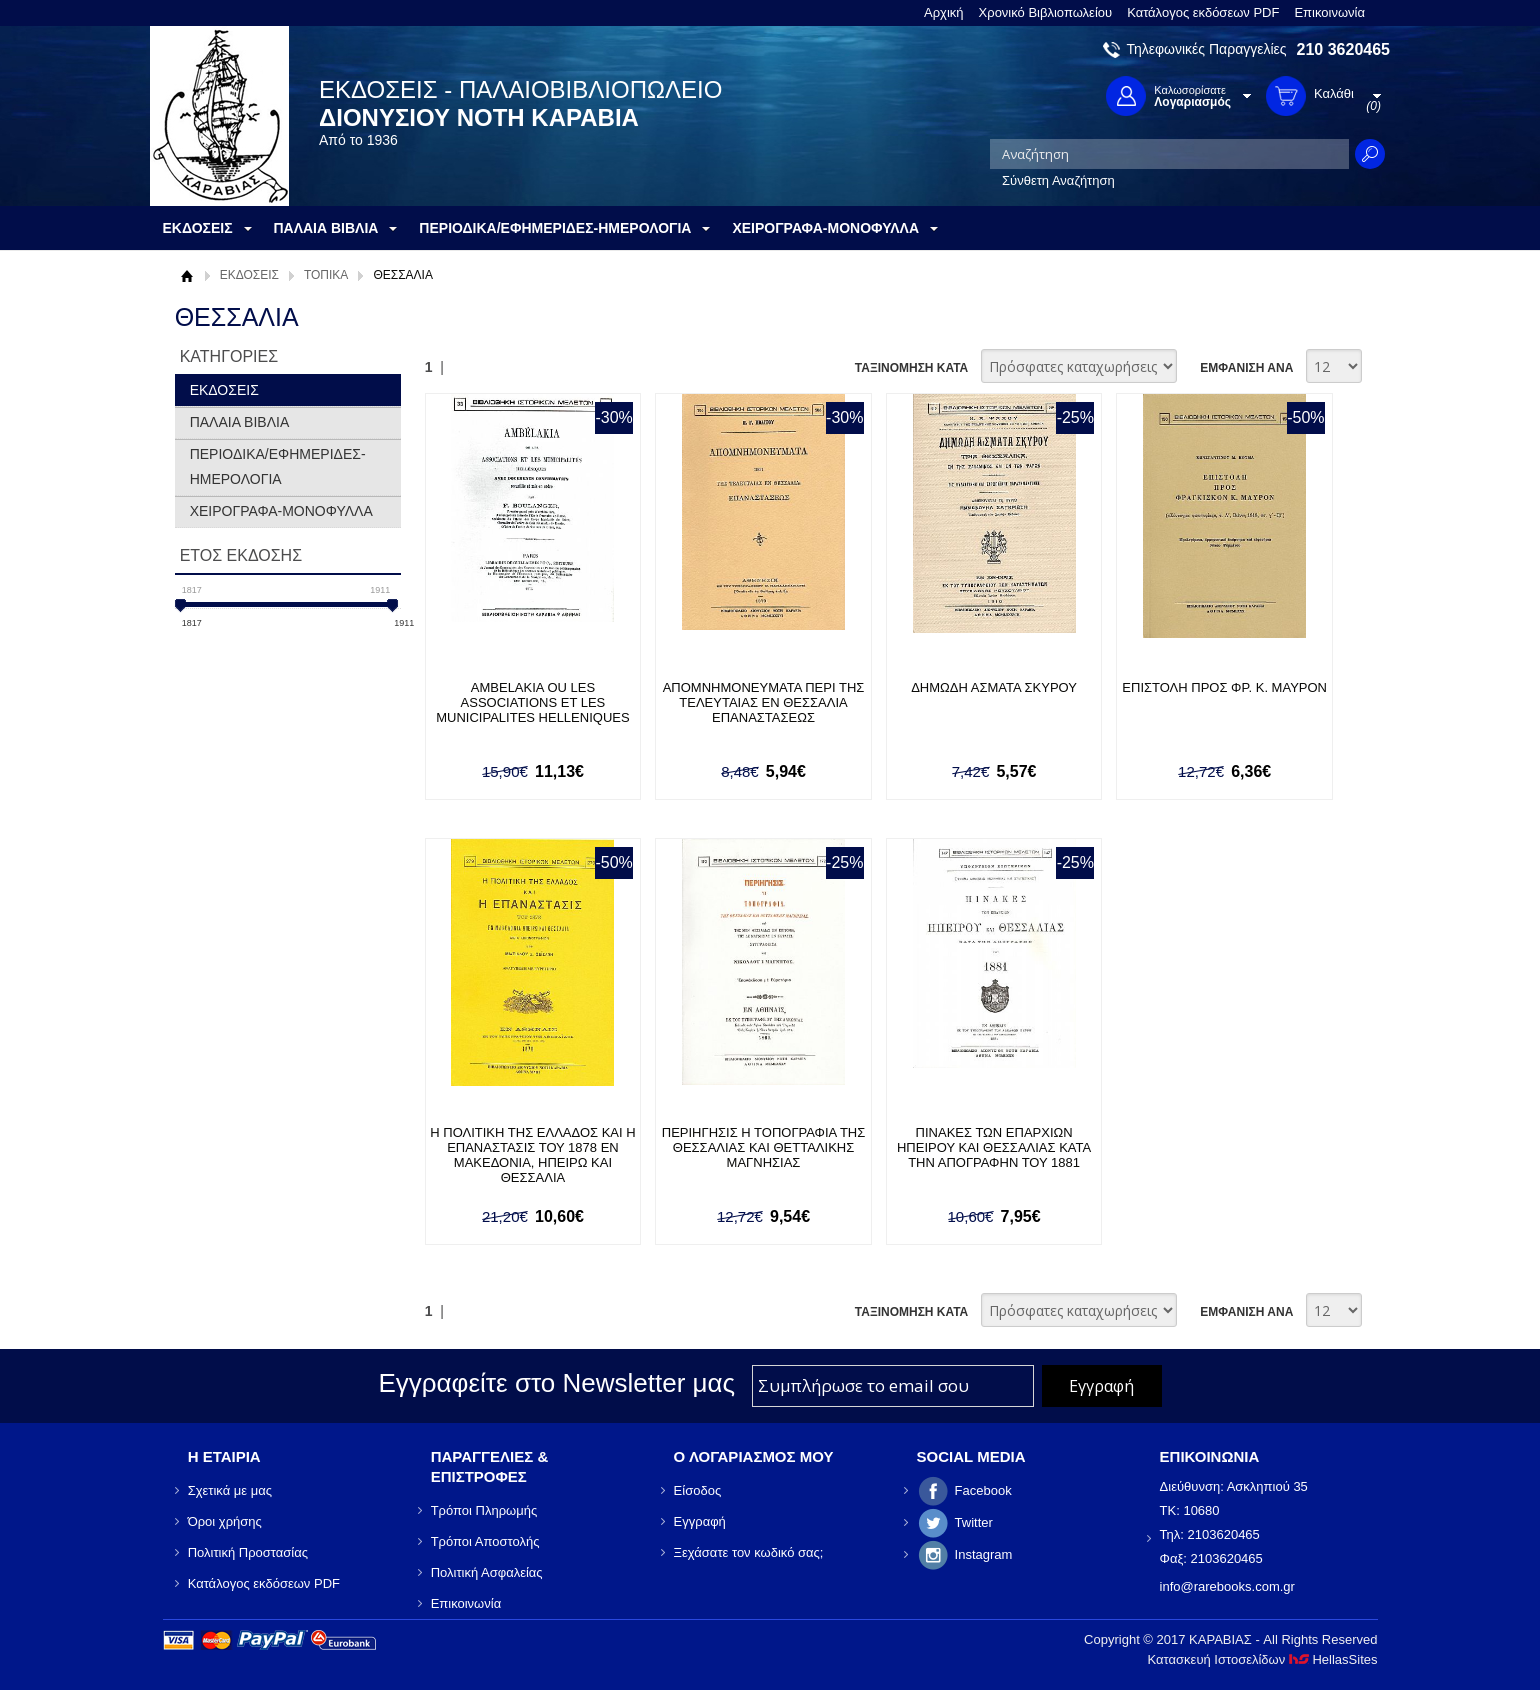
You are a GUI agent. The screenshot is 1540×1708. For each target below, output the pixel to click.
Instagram (984, 1554)
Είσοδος (698, 1490)
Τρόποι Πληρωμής (484, 1510)
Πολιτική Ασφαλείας (487, 1572)
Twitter (974, 1522)
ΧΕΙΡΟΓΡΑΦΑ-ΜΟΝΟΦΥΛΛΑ (281, 511)
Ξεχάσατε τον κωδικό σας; (749, 1552)
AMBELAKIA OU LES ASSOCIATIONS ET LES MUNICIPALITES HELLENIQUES (532, 702)
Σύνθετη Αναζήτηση (1058, 180)
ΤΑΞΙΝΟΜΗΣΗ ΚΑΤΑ (911, 368)
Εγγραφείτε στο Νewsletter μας (556, 1383)
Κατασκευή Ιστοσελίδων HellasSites (1263, 1659)
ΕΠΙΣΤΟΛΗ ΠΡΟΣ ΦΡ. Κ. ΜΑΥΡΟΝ (1224, 687)
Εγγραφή (700, 1521)
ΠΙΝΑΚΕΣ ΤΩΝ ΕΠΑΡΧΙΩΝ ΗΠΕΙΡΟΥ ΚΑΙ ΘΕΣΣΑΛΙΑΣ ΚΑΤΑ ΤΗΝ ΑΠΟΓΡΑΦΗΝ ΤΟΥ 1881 (994, 1147)
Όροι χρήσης (225, 1521)
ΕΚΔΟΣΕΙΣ (249, 275)
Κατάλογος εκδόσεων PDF (1203, 12)
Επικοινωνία (1329, 12)
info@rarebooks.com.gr (1227, 1586)
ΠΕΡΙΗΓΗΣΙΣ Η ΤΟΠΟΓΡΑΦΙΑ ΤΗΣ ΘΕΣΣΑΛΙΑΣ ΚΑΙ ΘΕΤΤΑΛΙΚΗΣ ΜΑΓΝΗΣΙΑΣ (764, 1147)
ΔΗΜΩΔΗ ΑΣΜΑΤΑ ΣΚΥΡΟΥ (994, 687)
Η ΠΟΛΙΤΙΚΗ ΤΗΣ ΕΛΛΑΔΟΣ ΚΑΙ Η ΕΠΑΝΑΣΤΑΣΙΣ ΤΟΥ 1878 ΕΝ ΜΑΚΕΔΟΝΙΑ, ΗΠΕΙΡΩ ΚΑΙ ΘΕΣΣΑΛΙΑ (532, 1155)
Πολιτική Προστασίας (248, 1552)
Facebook (983, 1490)
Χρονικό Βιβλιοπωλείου (1046, 12)
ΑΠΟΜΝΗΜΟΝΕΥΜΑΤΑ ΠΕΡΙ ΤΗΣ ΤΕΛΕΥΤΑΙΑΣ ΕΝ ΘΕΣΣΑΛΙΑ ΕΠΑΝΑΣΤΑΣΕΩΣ (764, 702)
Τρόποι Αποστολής (485, 1541)
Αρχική (944, 12)
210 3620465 (1343, 49)
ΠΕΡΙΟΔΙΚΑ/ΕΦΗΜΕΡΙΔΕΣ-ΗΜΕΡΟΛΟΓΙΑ (278, 466)
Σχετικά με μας (230, 1490)
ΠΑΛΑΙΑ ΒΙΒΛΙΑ (240, 422)
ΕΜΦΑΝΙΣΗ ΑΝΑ (1246, 368)
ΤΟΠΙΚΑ (326, 275)
